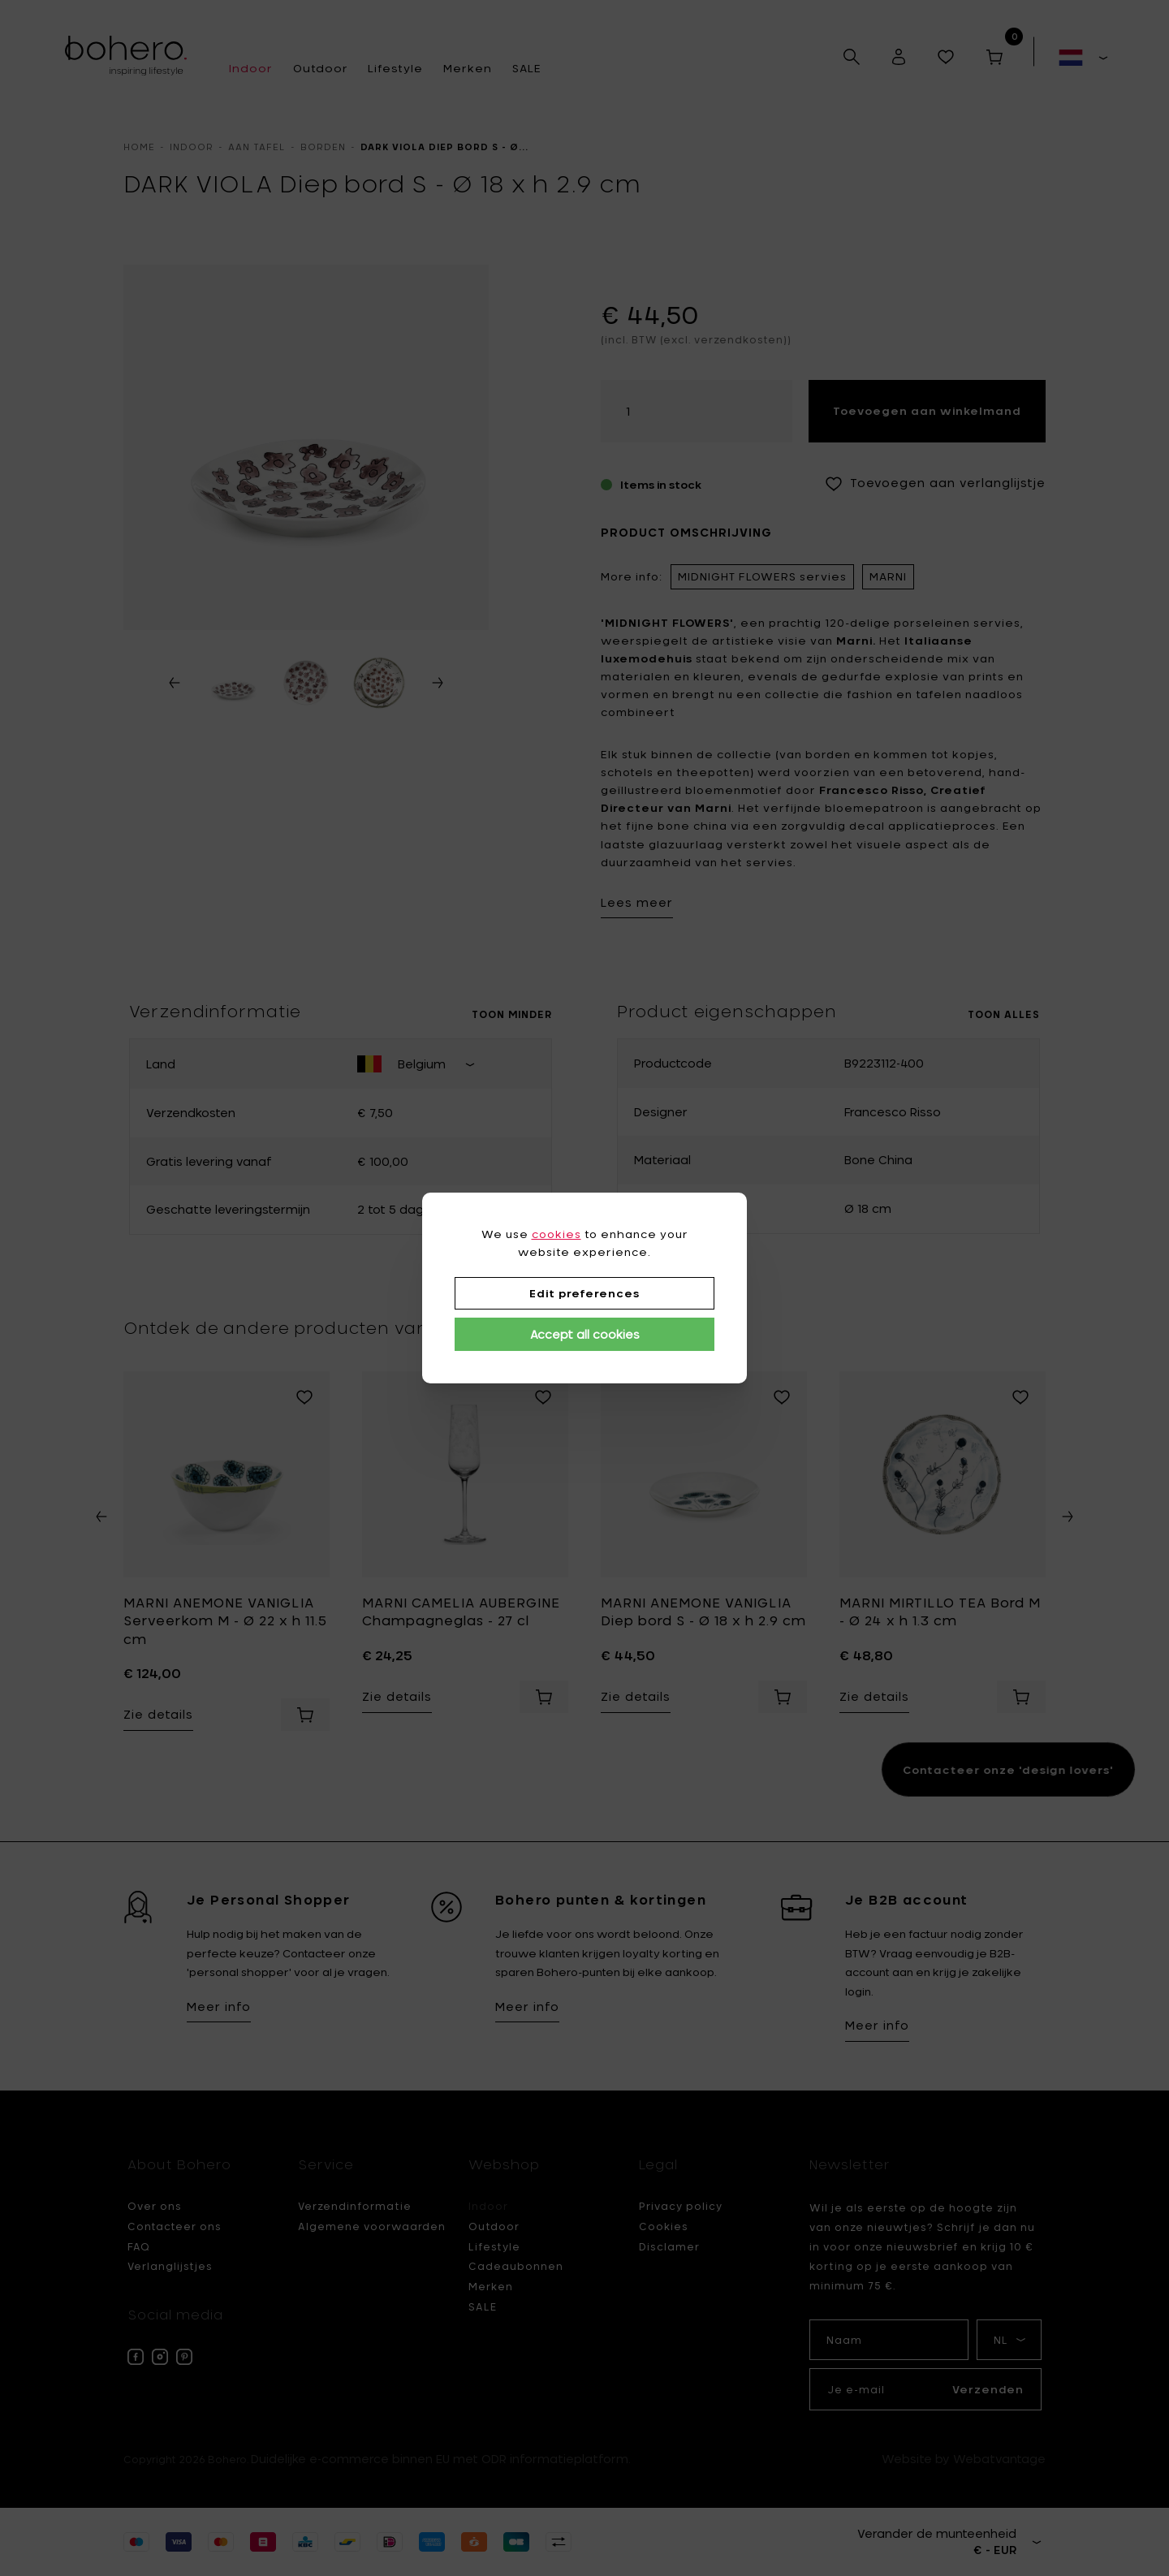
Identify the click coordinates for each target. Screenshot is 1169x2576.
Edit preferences (584, 1293)
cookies (556, 1234)
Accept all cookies (585, 1334)
